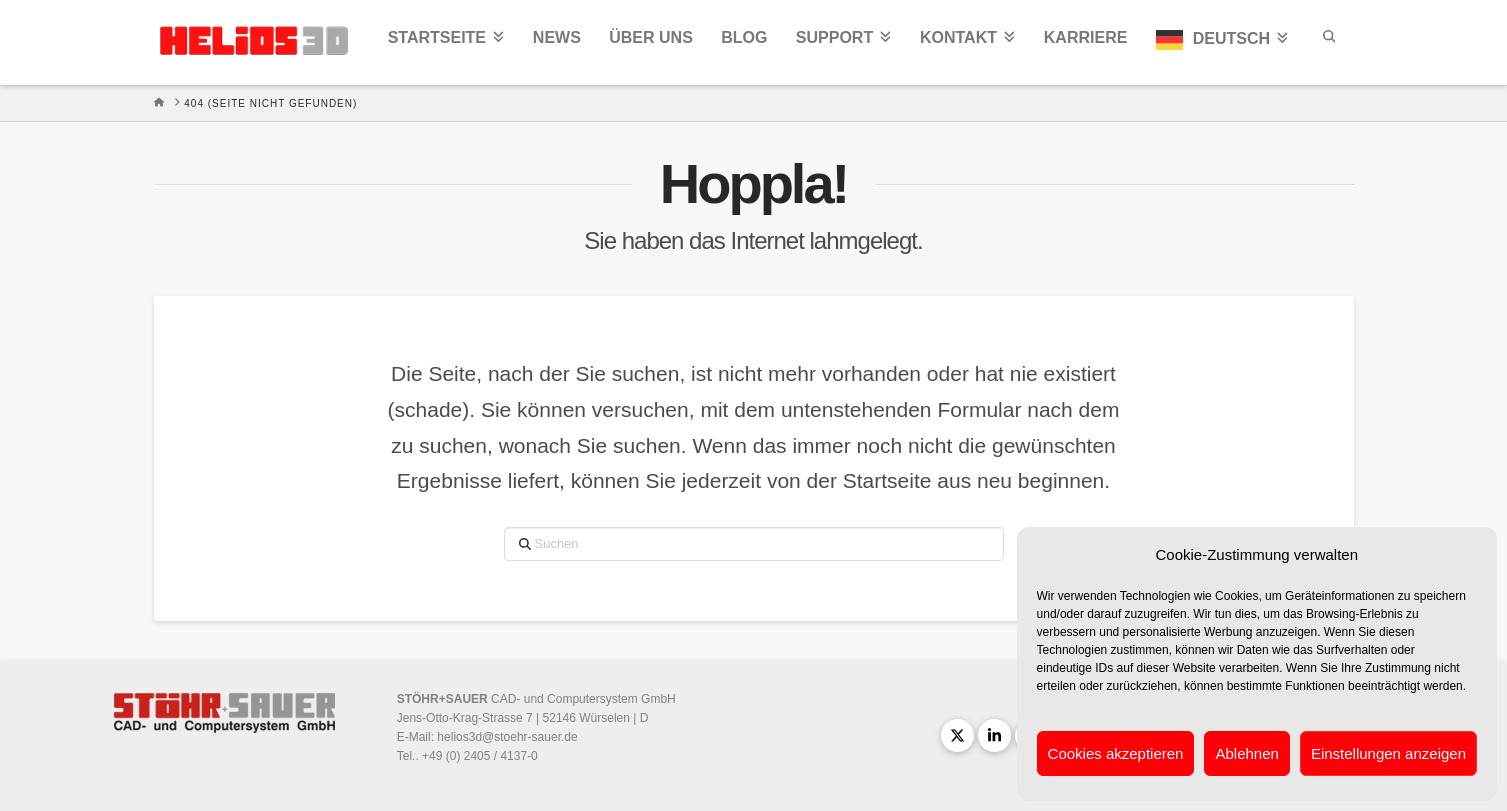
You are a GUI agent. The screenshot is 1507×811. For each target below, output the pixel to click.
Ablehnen (1246, 753)
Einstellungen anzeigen (1388, 753)
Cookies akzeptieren (1116, 753)
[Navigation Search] (1328, 42)
